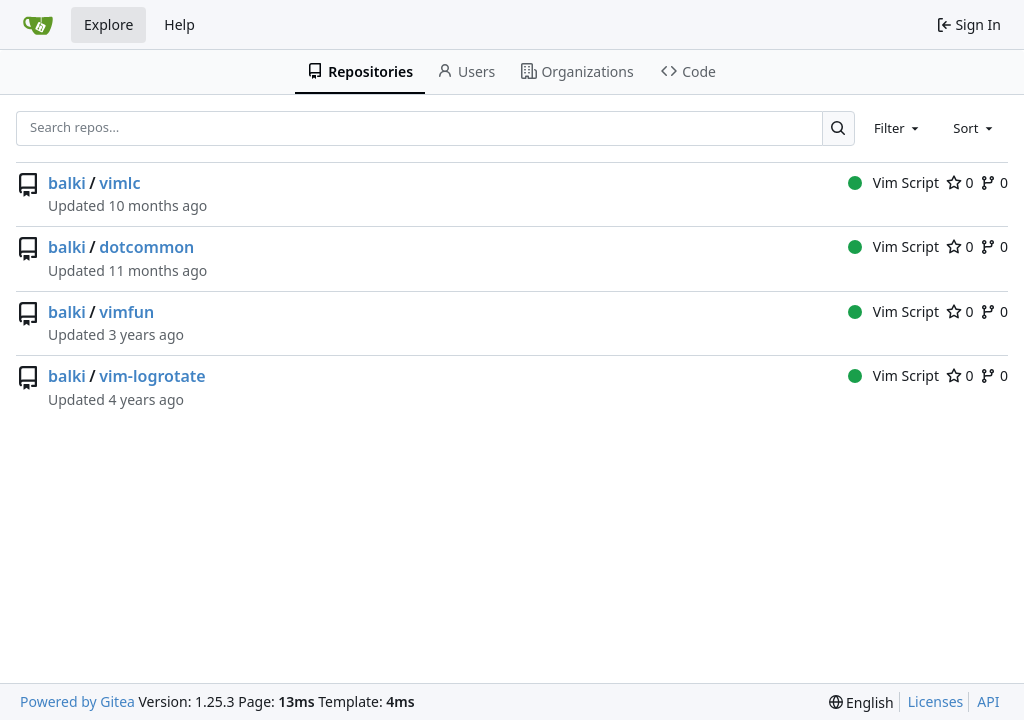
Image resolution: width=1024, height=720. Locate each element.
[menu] (861, 702)
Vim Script (893, 182)
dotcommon (146, 247)
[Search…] (838, 128)
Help (179, 24)
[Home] (38, 25)
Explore (108, 24)
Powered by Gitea (77, 701)
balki (67, 183)
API (988, 701)
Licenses (936, 701)
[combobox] (898, 128)
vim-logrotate (152, 376)
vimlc (119, 183)
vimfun (126, 312)
